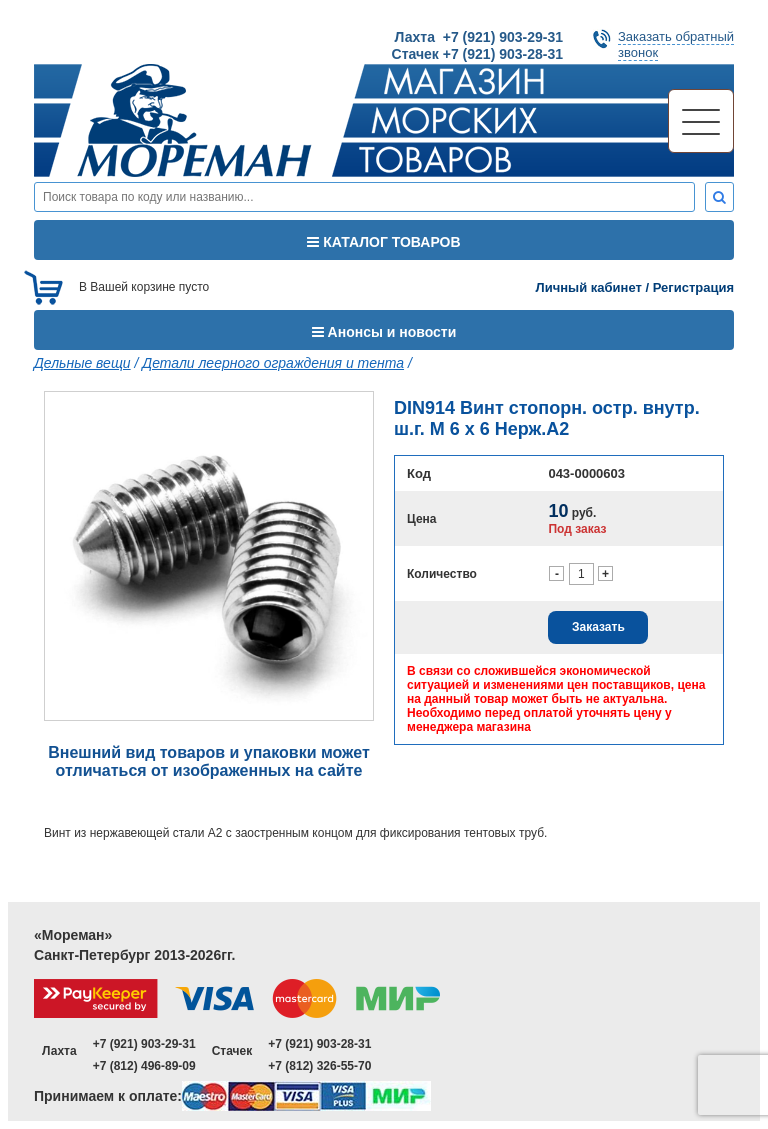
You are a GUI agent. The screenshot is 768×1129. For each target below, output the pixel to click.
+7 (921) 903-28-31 (319, 1044)
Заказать (598, 627)
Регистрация (693, 287)
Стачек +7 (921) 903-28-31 (477, 54)
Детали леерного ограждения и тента (273, 363)
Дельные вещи (82, 363)
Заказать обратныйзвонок (676, 44)
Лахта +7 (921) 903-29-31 (479, 37)
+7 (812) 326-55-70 (319, 1066)
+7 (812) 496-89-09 (144, 1066)
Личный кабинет (589, 287)
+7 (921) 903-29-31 (144, 1044)
